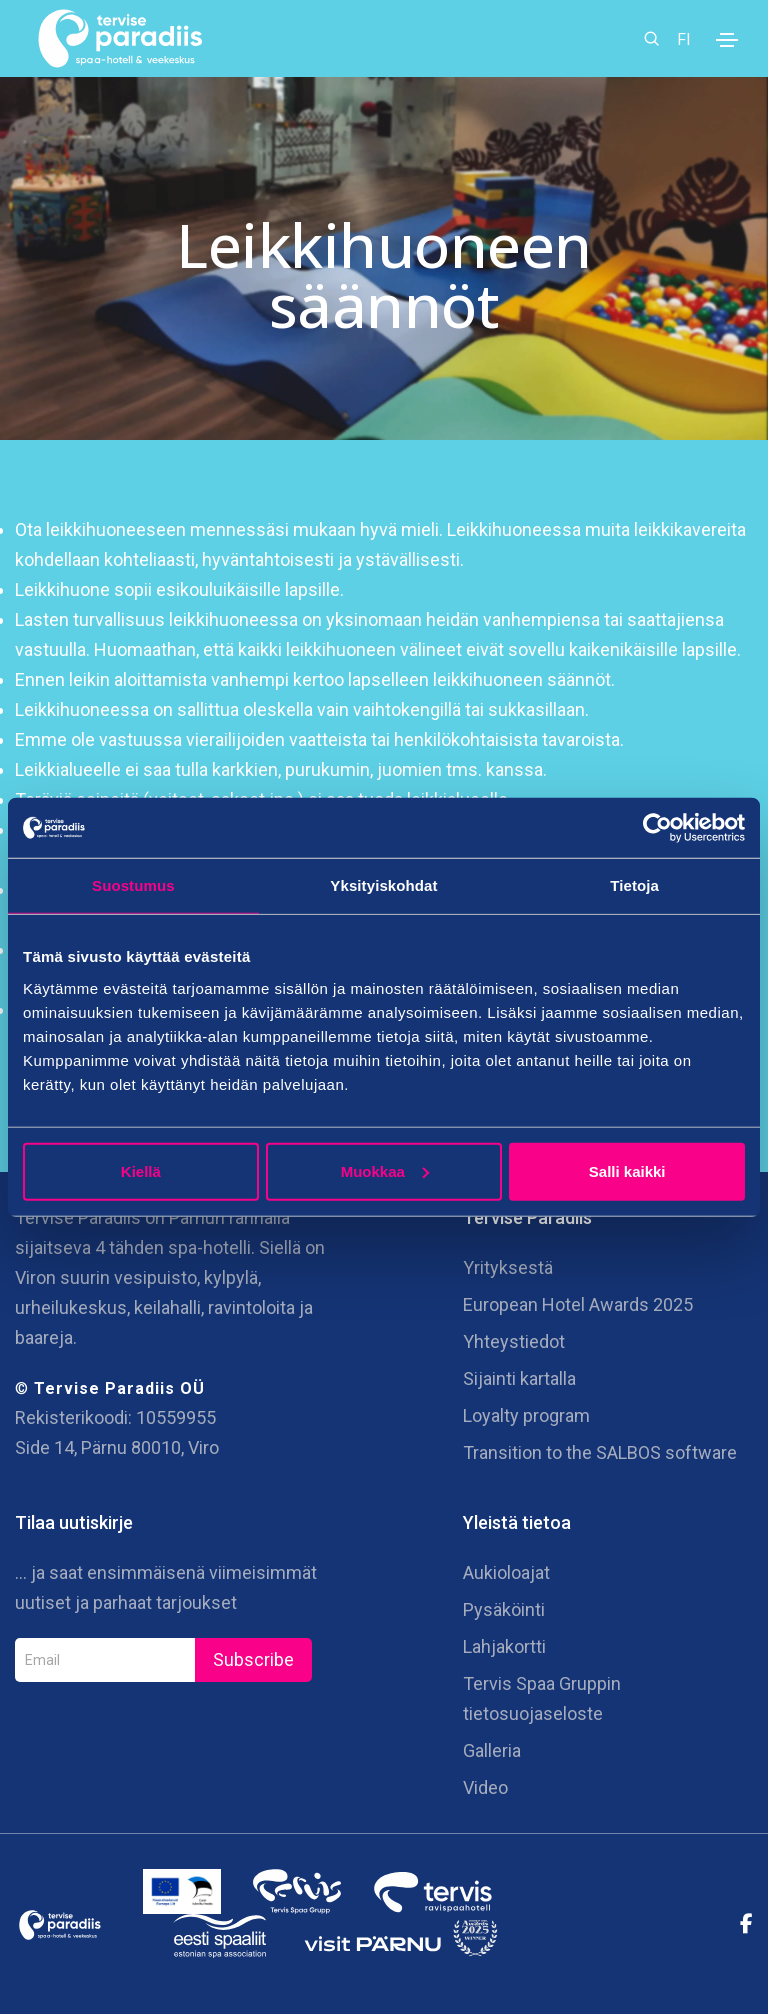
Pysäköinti (504, 1609)
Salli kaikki (627, 1170)
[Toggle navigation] (727, 40)
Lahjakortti (504, 1646)
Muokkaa (385, 1170)
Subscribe (253, 1659)
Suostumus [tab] (133, 885)
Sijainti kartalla (519, 1378)
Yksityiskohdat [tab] (383, 885)
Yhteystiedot (514, 1341)
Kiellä (141, 1170)
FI (684, 38)
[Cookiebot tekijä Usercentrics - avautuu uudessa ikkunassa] (657, 828)
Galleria (492, 1750)
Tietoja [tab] (634, 885)
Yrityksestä (508, 1267)
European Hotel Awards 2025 (578, 1304)
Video (485, 1787)
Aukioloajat (506, 1572)
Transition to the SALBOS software (600, 1452)
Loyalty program (526, 1415)
